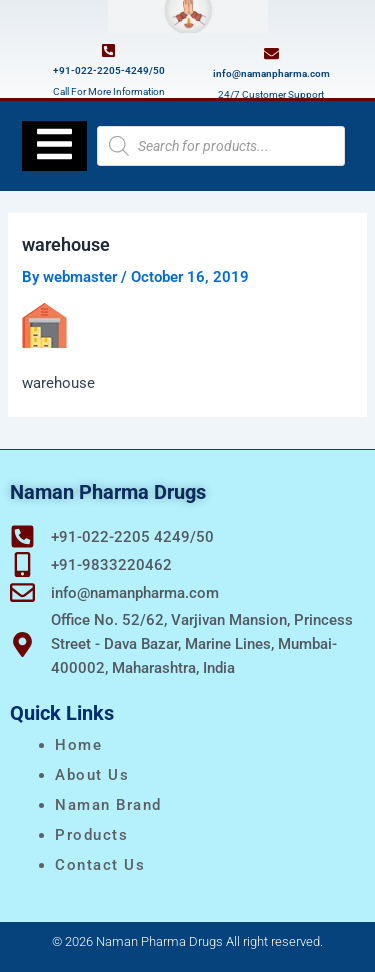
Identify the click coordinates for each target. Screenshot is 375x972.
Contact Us (100, 865)
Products (91, 835)
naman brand (108, 805)
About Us (92, 775)
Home (78, 745)
